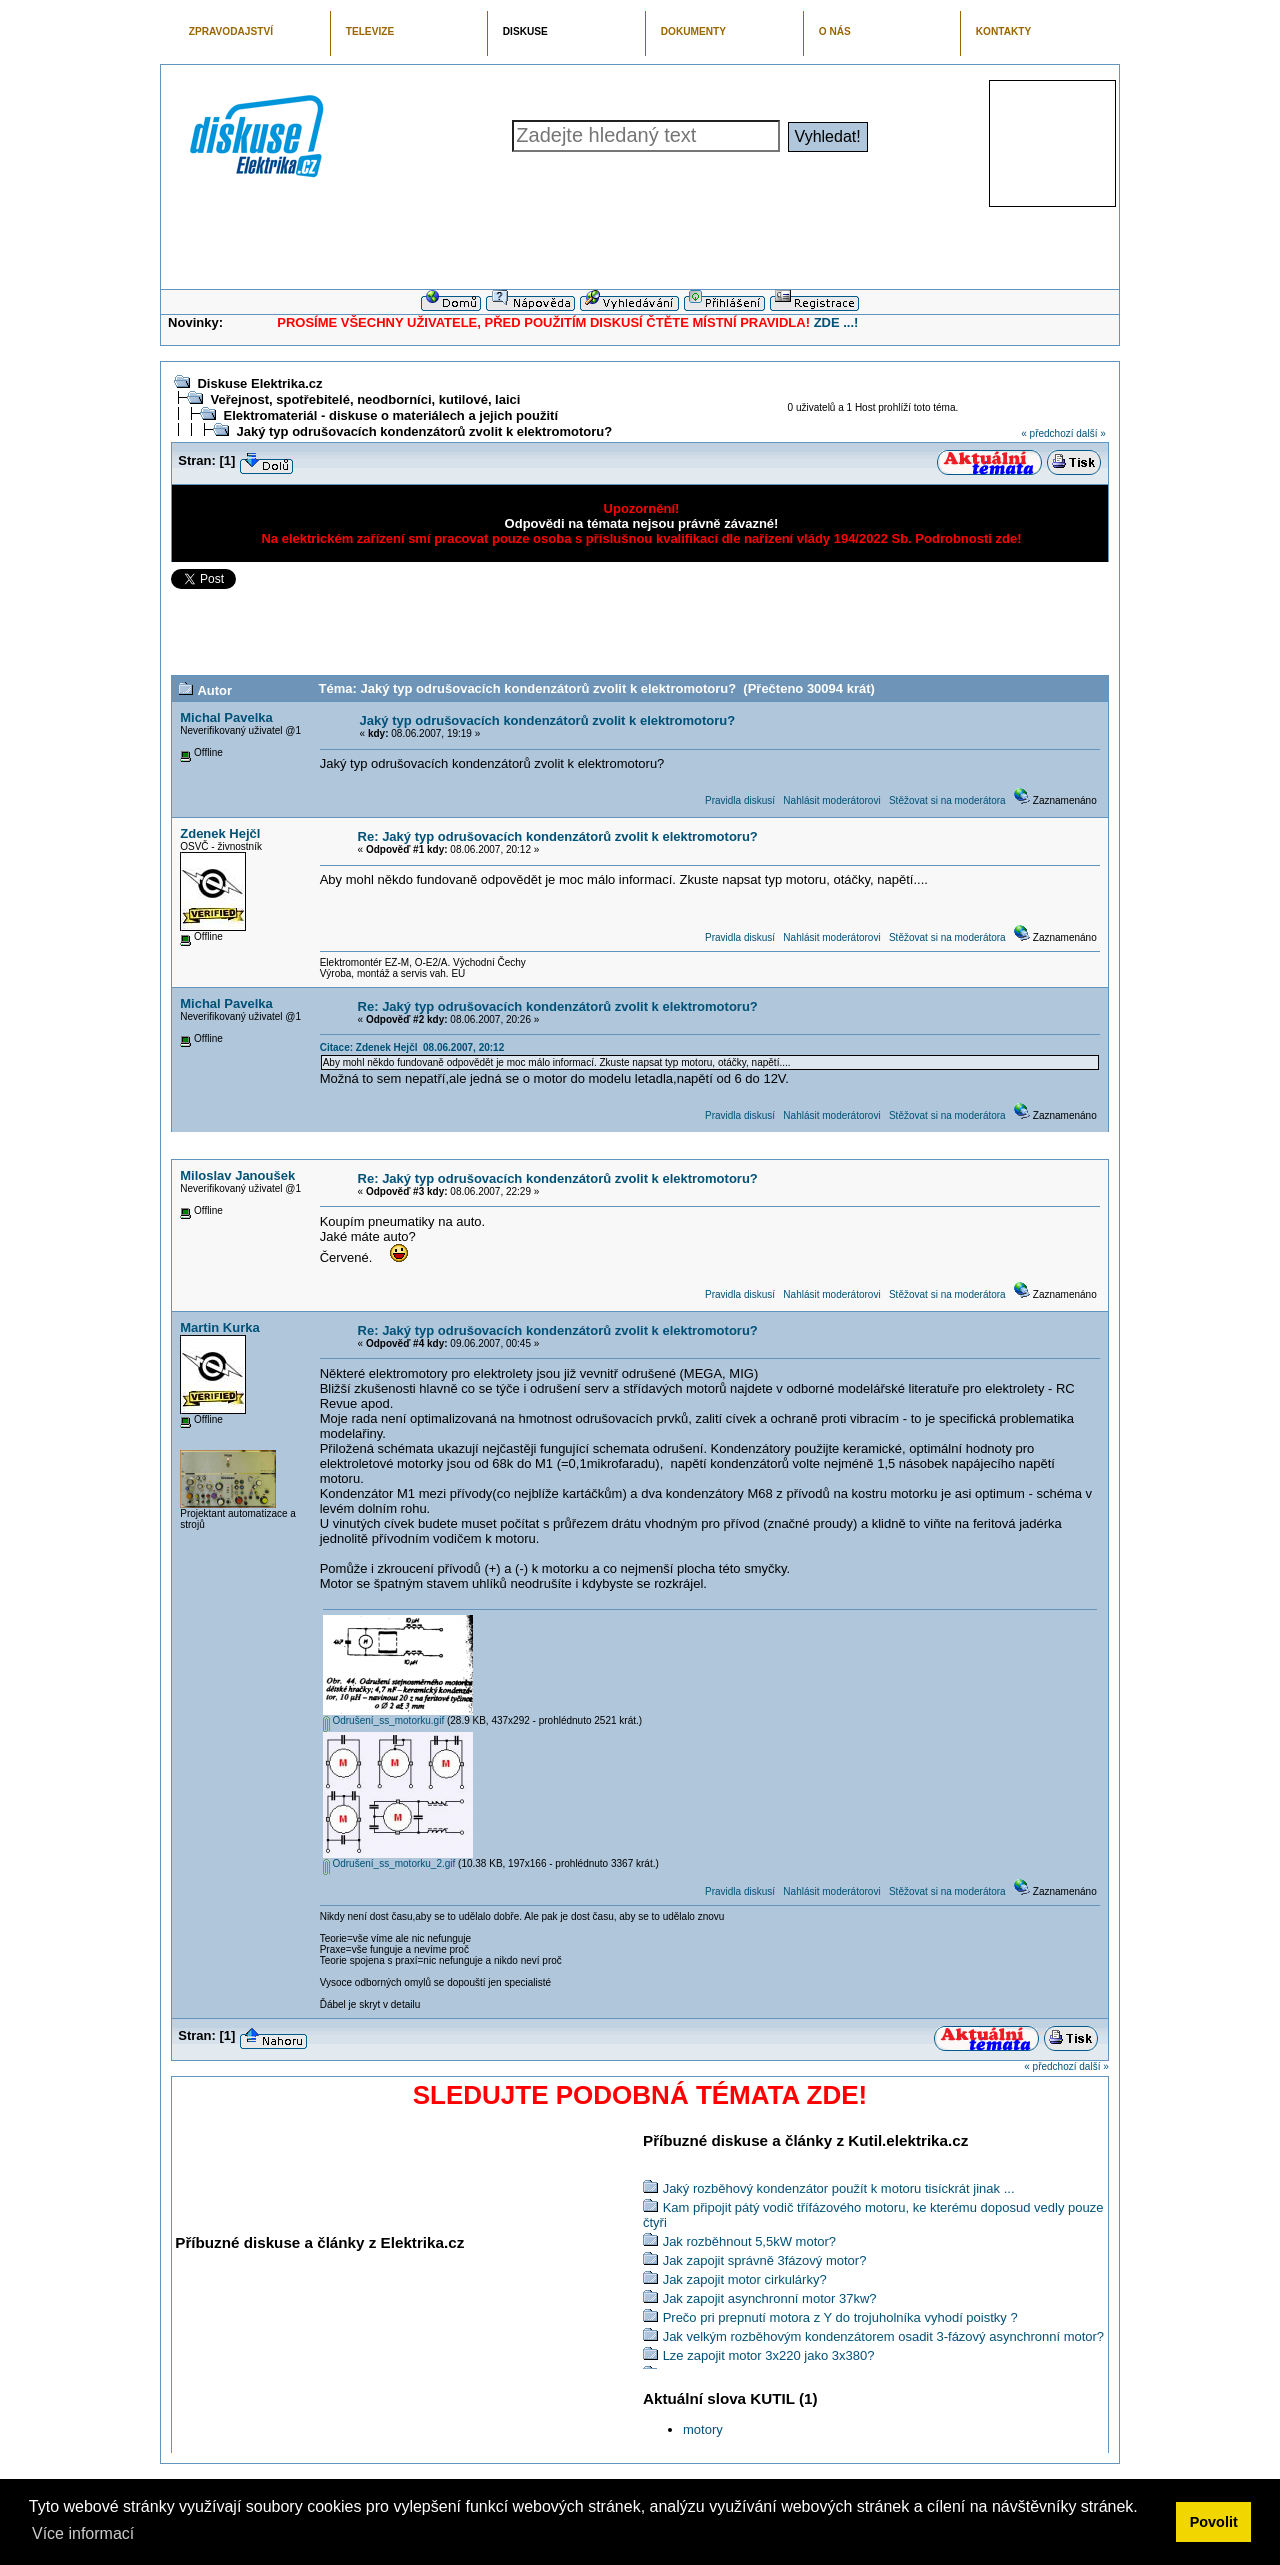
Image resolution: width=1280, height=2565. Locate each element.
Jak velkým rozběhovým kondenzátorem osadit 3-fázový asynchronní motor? (883, 2336)
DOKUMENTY (693, 31)
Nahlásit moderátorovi (831, 800)
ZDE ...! (836, 322)
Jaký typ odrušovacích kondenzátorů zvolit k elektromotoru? (424, 431)
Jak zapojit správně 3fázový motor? (765, 2260)
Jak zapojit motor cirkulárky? (745, 2279)
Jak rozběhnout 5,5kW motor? (749, 2241)
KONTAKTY (1004, 31)
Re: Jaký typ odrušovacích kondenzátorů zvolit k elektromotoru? (558, 836)
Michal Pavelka (226, 717)
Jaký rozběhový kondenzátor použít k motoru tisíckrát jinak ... (839, 2188)
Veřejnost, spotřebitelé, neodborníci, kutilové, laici (365, 399)
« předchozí (1047, 433)
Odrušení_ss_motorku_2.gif (389, 1863)
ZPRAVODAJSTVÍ (231, 31)
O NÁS (835, 31)
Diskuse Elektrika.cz (259, 383)
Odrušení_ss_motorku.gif (384, 1720)
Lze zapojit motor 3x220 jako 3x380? (769, 2355)
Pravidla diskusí (740, 800)
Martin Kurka (219, 1327)
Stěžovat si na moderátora (947, 800)
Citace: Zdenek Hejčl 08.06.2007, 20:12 (412, 1047)
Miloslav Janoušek (237, 1175)
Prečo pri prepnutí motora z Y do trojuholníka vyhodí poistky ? (840, 2317)
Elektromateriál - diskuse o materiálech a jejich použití (390, 415)
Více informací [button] (83, 2533)
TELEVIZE (370, 31)
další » (1090, 433)
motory (703, 2429)
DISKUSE (525, 31)
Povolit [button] (1214, 2522)
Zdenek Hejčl (220, 833)
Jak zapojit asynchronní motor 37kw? (770, 2298)
